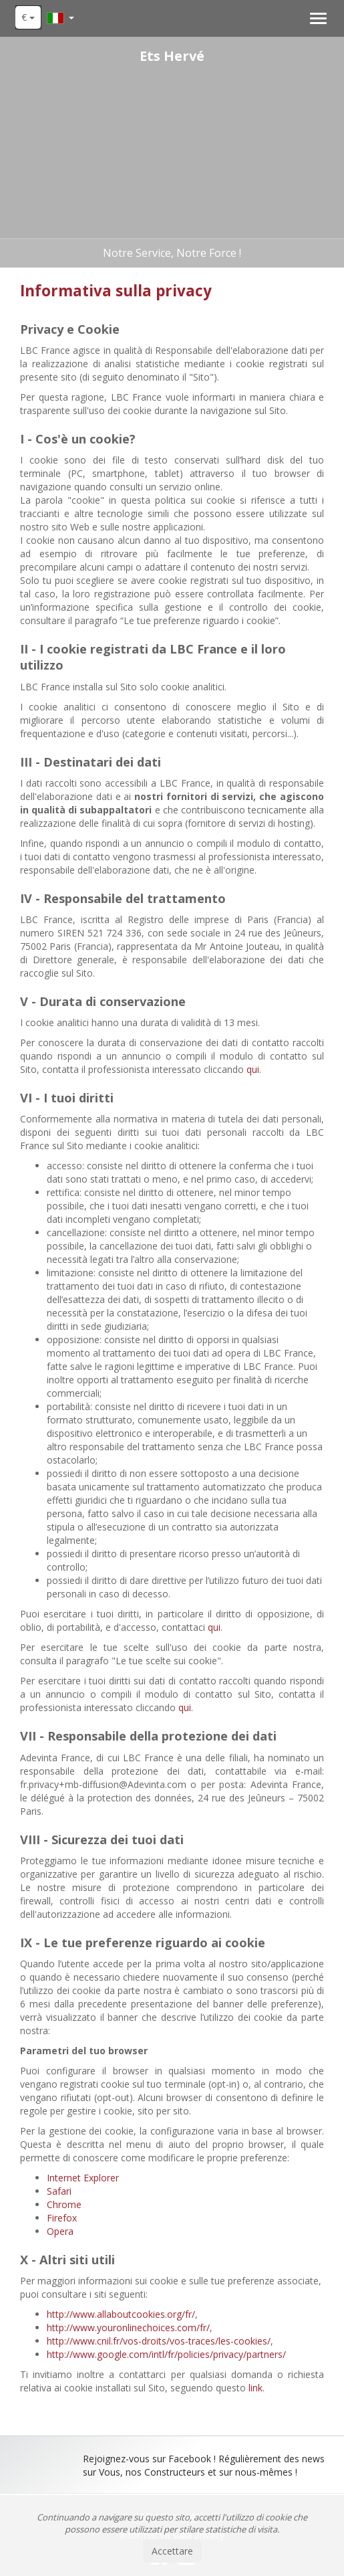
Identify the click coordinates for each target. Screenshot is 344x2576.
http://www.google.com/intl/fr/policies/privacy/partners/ (166, 2354)
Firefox (62, 2217)
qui (252, 1069)
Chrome (64, 2204)
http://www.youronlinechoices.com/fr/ (128, 2327)
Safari (59, 2191)
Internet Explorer (83, 2177)
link (255, 2387)
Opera (60, 2231)
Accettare (172, 2551)
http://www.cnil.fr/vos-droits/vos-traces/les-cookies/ (159, 2341)
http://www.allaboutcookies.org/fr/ (121, 2314)
